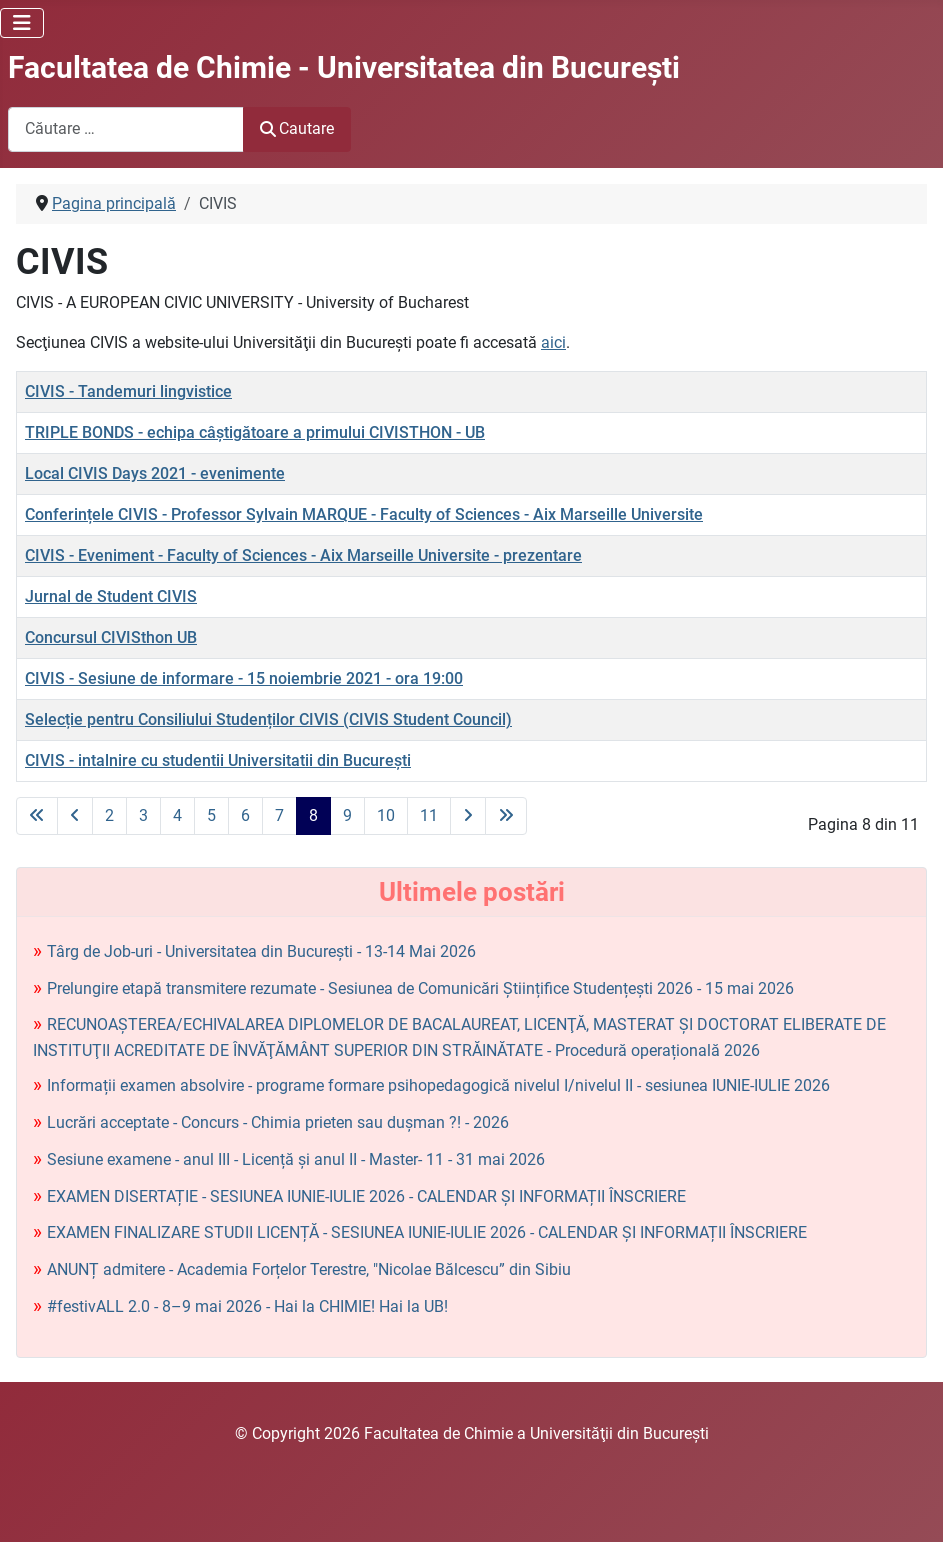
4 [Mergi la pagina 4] (177, 815)
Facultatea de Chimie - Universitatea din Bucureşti (344, 67)
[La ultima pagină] (506, 816)
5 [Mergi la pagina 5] (211, 815)
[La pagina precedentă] (75, 816)
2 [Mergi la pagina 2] (109, 815)
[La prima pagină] (37, 816)
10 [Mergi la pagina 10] (386, 815)
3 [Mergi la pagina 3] (143, 815)
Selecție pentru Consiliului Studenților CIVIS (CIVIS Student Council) (268, 719)
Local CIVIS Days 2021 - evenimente (155, 473)
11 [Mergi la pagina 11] (429, 815)
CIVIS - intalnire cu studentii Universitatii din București (218, 760)
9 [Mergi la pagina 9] (347, 815)
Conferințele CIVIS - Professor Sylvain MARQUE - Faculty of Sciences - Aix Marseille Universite (364, 514)
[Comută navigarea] (22, 23)
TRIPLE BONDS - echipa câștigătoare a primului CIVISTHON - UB (255, 432)
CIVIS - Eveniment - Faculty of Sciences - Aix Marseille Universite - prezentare (303, 555)
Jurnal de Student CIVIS (111, 596)
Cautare (297, 128)
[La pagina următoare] (468, 816)
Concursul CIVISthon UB (111, 637)
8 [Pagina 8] (313, 815)
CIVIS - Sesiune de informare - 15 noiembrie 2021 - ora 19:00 (244, 678)
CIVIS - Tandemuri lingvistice (128, 391)
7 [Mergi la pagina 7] (279, 815)
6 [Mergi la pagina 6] (245, 815)
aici (553, 342)
